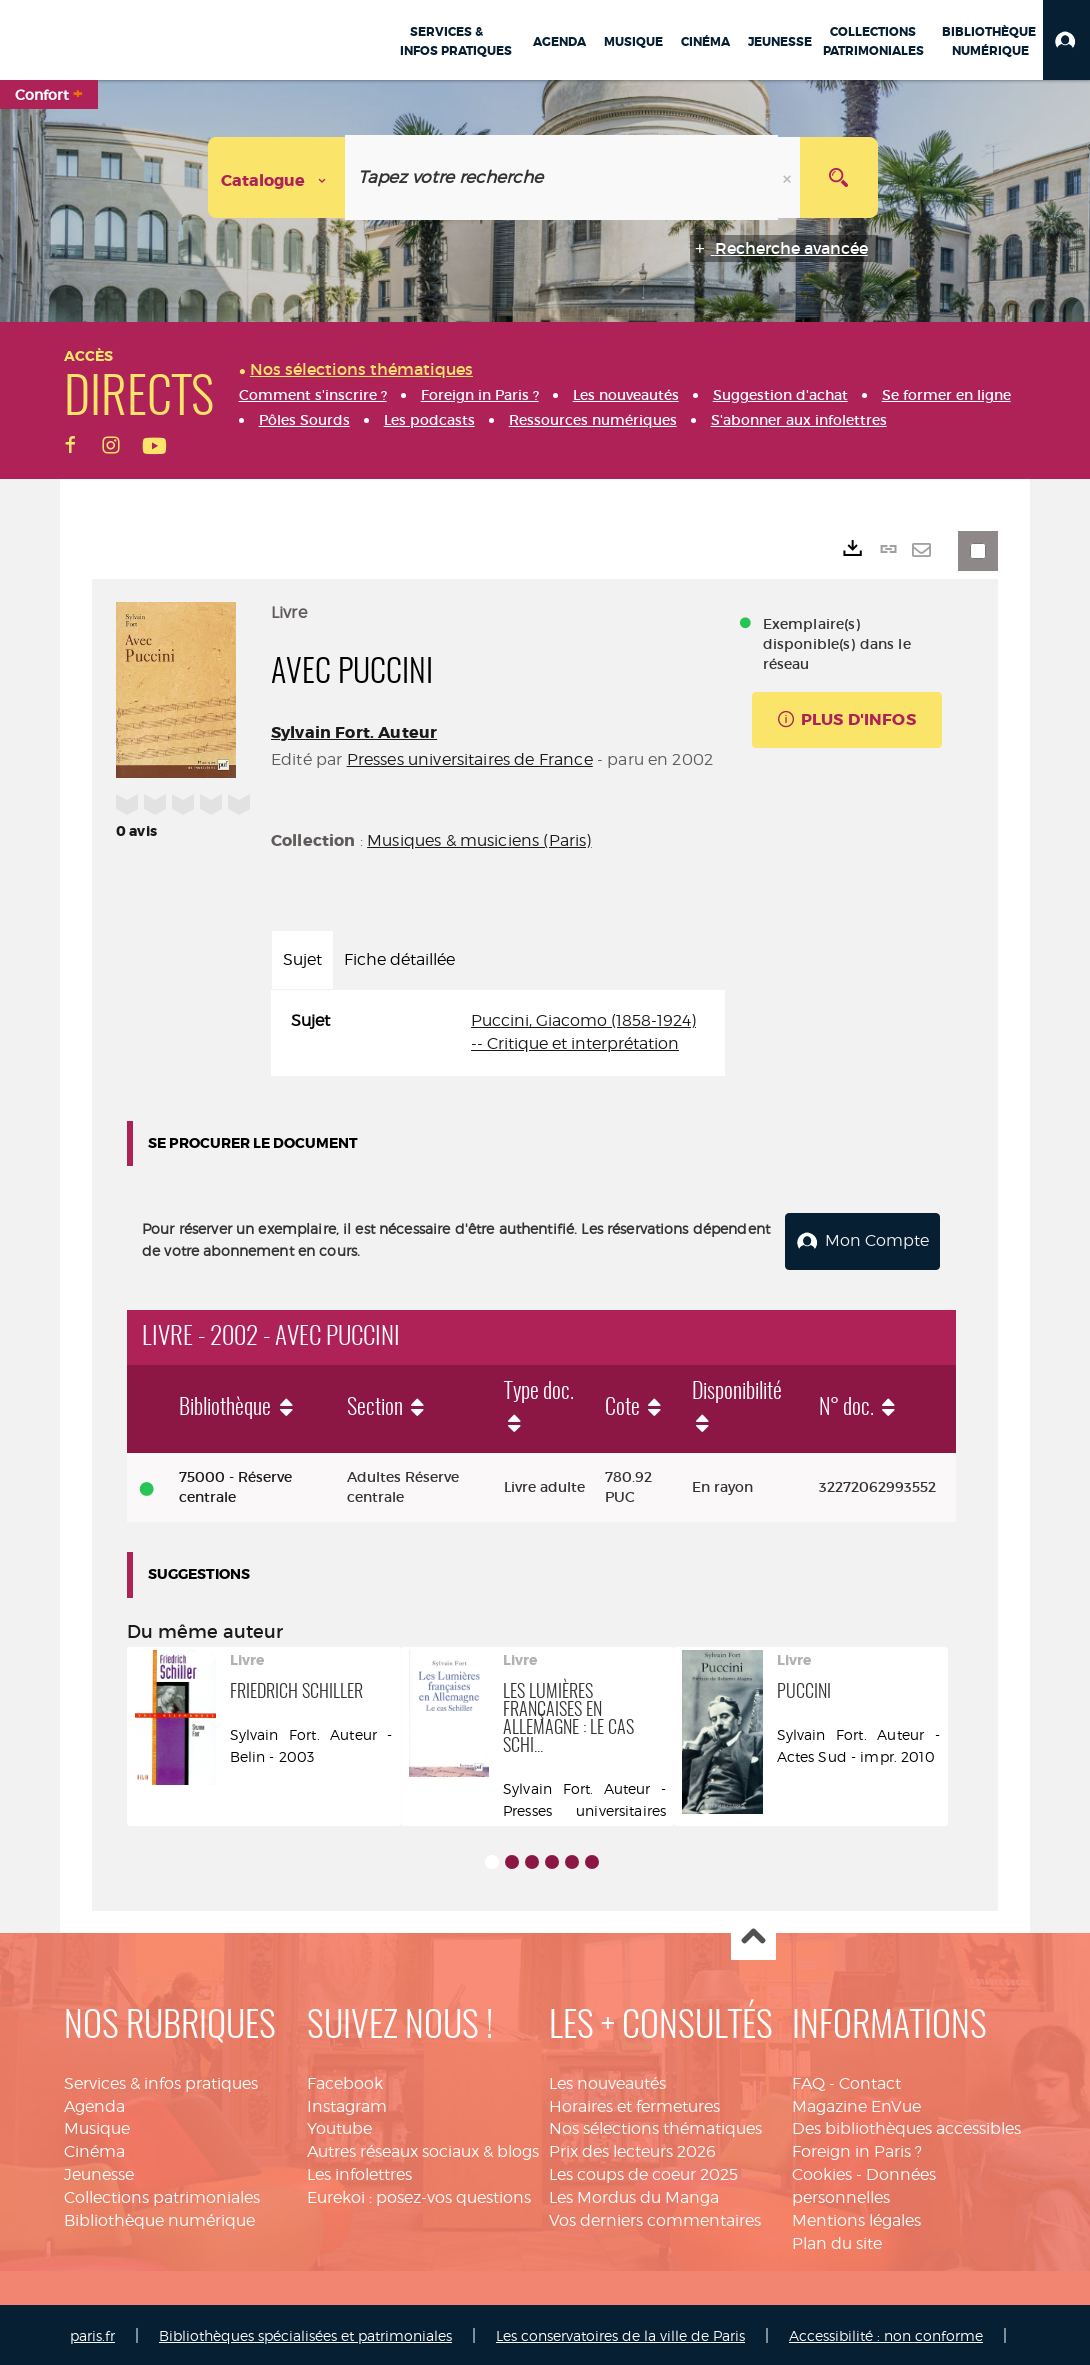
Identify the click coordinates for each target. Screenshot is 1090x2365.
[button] (1066, 40)
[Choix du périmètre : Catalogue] (277, 177)
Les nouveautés (607, 2079)
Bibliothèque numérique (159, 2216)
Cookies (822, 2170)
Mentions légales (856, 2216)
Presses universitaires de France (470, 759)
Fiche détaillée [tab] (399, 959)
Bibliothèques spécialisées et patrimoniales (305, 2332)
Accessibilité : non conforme (886, 2332)
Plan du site (837, 2239)
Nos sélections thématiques (655, 2125)
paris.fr (92, 2332)
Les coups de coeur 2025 (643, 2170)
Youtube (339, 2125)
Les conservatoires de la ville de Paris (620, 2332)
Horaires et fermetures (634, 2102)
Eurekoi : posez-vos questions (419, 2193)
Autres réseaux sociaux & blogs (423, 2148)
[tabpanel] (498, 1033)
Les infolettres (359, 2170)
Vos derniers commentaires (655, 2216)
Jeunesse (99, 2170)
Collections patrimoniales (162, 2193)
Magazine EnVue (856, 2102)
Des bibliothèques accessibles (906, 2125)
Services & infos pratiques (161, 2079)
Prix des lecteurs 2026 (632, 2148)
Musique (97, 2125)
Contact (870, 2079)
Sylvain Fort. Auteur (354, 732)
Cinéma (94, 2148)
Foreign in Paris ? (857, 2148)
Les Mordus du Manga (634, 2193)
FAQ (808, 2079)
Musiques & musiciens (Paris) (479, 840)
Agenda (94, 2102)
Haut (753, 1934)
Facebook (345, 2079)
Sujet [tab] (302, 959)
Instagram (347, 2102)
